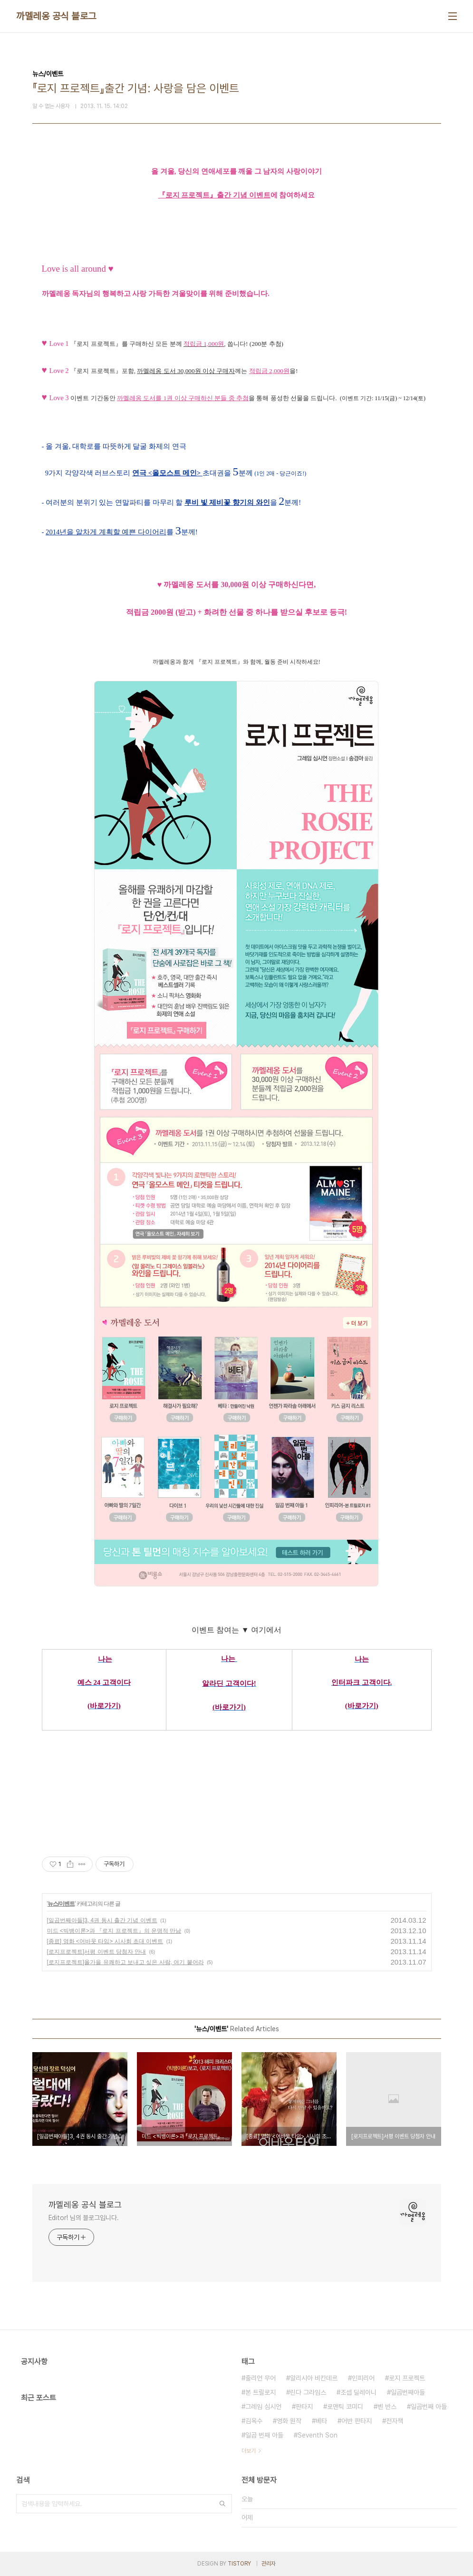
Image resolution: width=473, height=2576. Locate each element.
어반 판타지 (356, 2421)
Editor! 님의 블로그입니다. (83, 2218)
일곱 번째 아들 (264, 2435)
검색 (222, 2504)
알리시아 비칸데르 (314, 2378)
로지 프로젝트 (407, 2378)
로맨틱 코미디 (345, 2406)
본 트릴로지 (260, 2392)
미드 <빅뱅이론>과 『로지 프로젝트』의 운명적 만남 (114, 1930)
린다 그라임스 (308, 2392)
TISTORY (239, 2563)
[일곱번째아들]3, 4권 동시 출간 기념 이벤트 (102, 1920)
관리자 (268, 2563)
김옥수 (253, 2421)
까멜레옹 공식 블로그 (56, 16)
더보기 (248, 2451)
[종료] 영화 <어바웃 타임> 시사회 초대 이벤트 (105, 1941)
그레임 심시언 (263, 2406)
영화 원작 (289, 2421)
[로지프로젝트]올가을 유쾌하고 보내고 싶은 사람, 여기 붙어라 (125, 1962)
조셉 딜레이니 (358, 2392)
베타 (321, 2421)
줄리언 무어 (260, 2378)
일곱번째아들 (408, 2392)
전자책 (394, 2421)
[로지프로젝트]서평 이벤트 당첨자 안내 (96, 1951)
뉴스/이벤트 (61, 1903)
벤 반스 (386, 2406)
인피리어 (363, 2378)
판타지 (304, 2406)
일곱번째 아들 (429, 2406)
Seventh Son (318, 2435)
